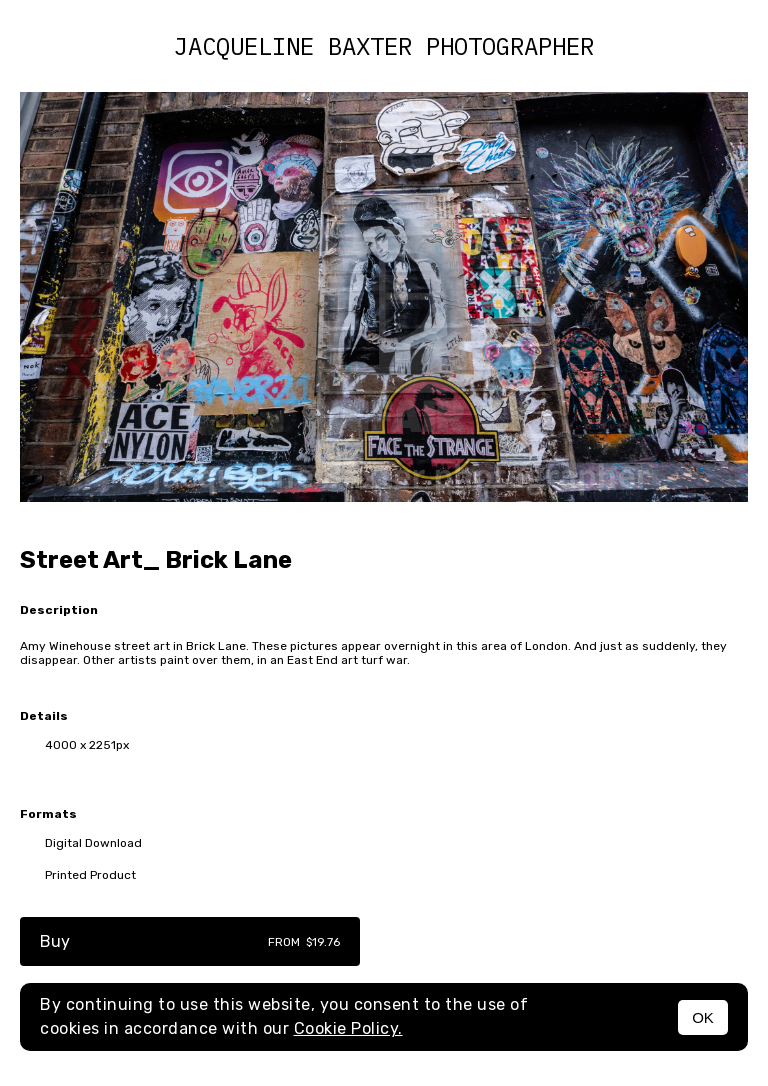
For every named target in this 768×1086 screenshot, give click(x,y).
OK (703, 1017)
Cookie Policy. (348, 1028)
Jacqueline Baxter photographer (384, 46)
